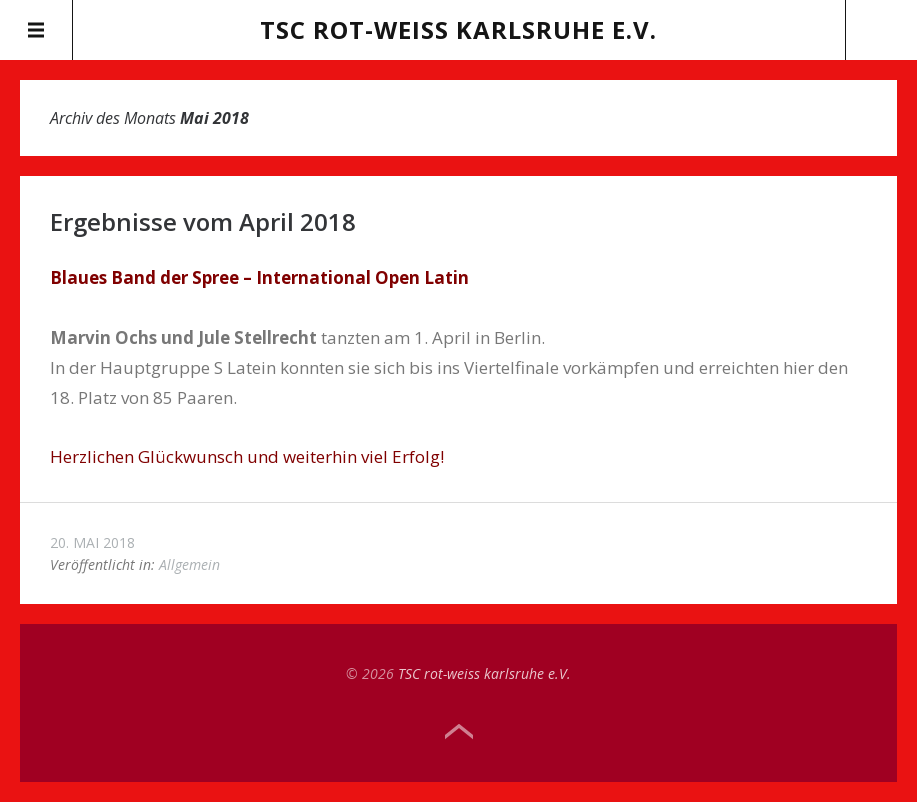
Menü (36, 30)
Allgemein (189, 564)
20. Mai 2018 (92, 542)
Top (459, 732)
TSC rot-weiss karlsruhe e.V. (458, 29)
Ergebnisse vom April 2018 (203, 221)
